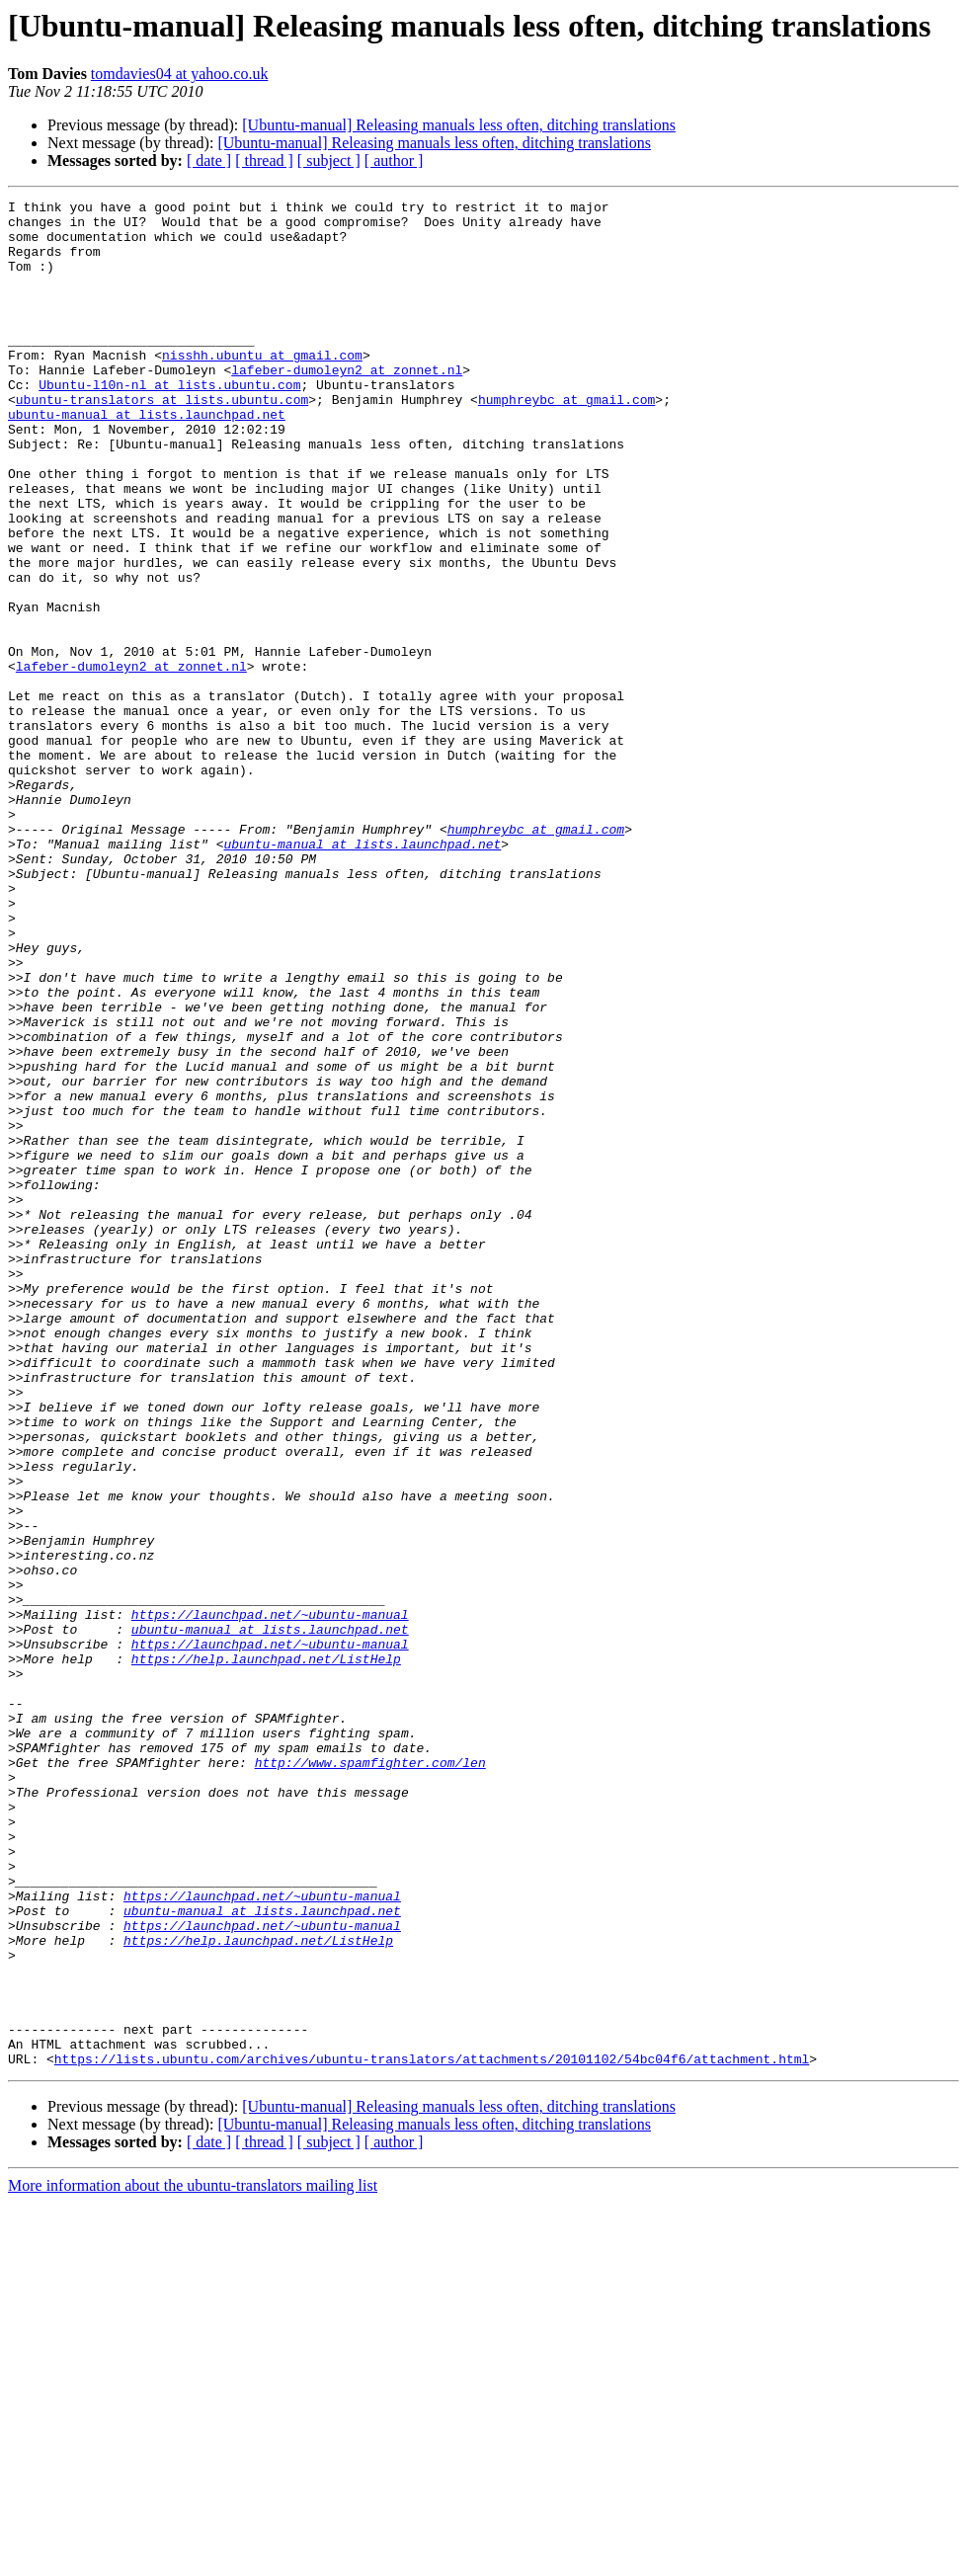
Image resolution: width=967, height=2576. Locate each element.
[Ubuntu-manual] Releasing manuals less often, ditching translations (459, 125)
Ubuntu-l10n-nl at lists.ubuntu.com (169, 423)
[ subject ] (329, 160)
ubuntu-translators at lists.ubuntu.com (162, 440)
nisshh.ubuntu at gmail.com (262, 387)
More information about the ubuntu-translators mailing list (192, 2558)
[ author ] (394, 160)
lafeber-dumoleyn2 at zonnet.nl (346, 405)
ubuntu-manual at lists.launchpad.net (146, 458)
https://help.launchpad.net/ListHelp (266, 1952)
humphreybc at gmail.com (566, 440)
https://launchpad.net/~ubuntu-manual (270, 1898)
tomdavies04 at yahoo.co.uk (180, 73)
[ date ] (209, 160)
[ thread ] (264, 160)
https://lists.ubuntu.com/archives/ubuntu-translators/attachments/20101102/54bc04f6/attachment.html (431, 2432)
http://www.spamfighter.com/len (370, 2076)
